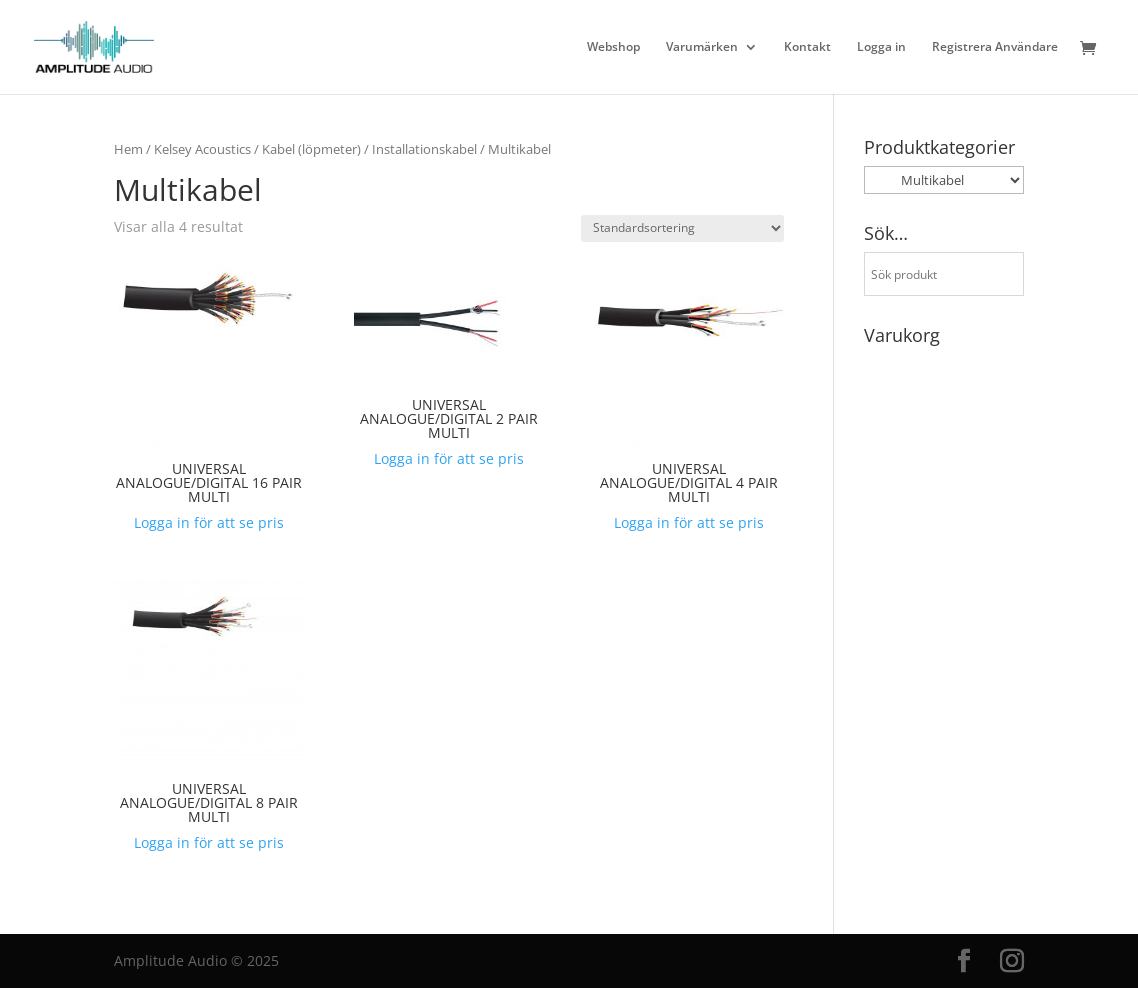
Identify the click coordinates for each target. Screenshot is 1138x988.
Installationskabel (424, 149)
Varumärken (702, 47)
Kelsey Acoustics (202, 149)
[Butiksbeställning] (682, 228)
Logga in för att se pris (209, 522)
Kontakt (807, 47)
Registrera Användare (995, 47)
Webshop (613, 47)
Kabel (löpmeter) (311, 149)
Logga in (881, 47)
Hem (128, 149)
